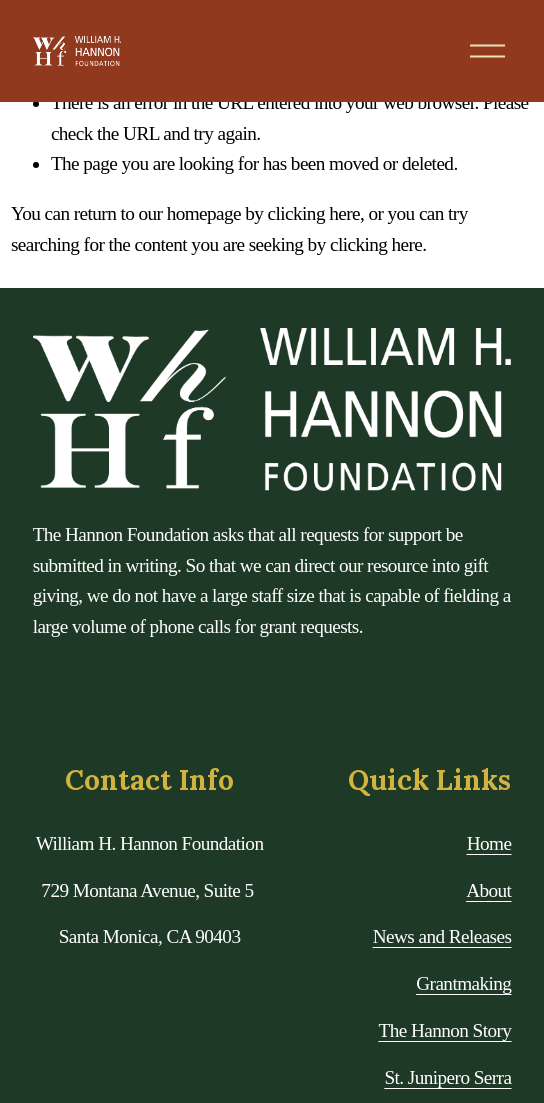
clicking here (314, 213)
